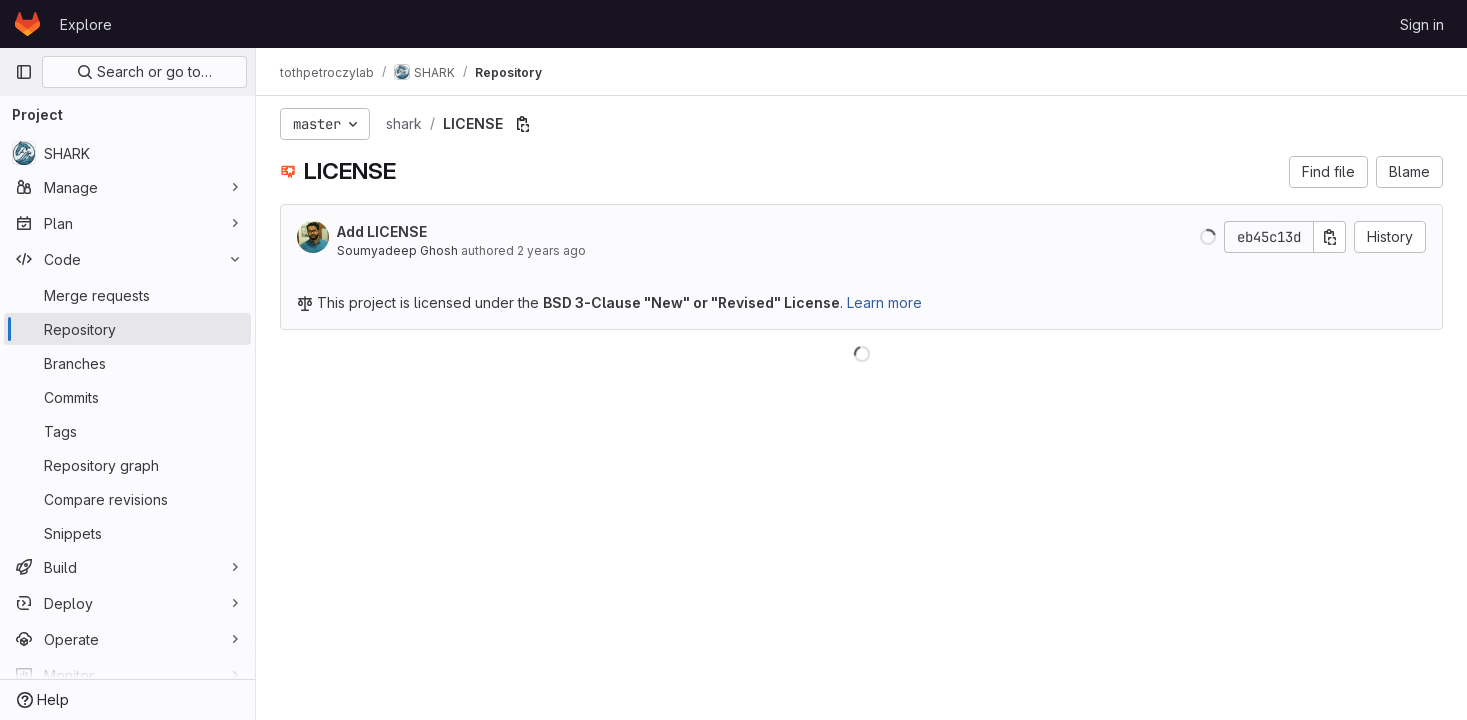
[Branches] (127, 363)
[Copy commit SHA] (1330, 237)
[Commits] (127, 397)
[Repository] (127, 329)
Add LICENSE (382, 231)
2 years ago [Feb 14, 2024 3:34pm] (551, 250)
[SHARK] (127, 153)
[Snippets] (127, 533)
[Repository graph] (127, 465)
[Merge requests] (127, 295)
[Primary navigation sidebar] (24, 72)
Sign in (1422, 24)
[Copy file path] (523, 124)
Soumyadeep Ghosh (397, 250)
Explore (86, 24)
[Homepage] (27, 24)
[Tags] (127, 431)
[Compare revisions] (127, 499)
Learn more (884, 302)
